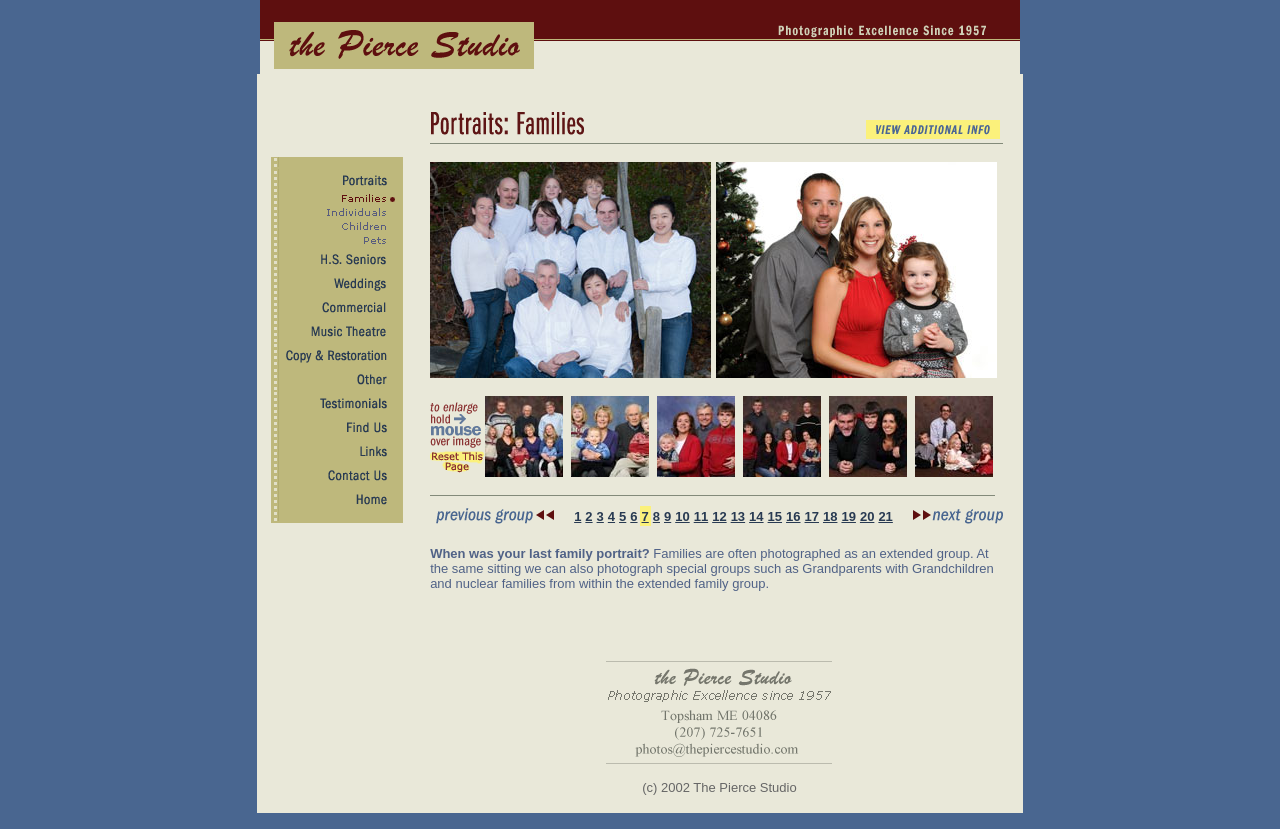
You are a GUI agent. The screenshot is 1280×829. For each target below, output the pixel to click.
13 (738, 516)
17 (812, 516)
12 (719, 516)
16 (793, 516)
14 (756, 516)
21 (885, 516)
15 (775, 516)
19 (848, 516)
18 (830, 516)
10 (682, 516)
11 (701, 516)
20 (867, 516)
